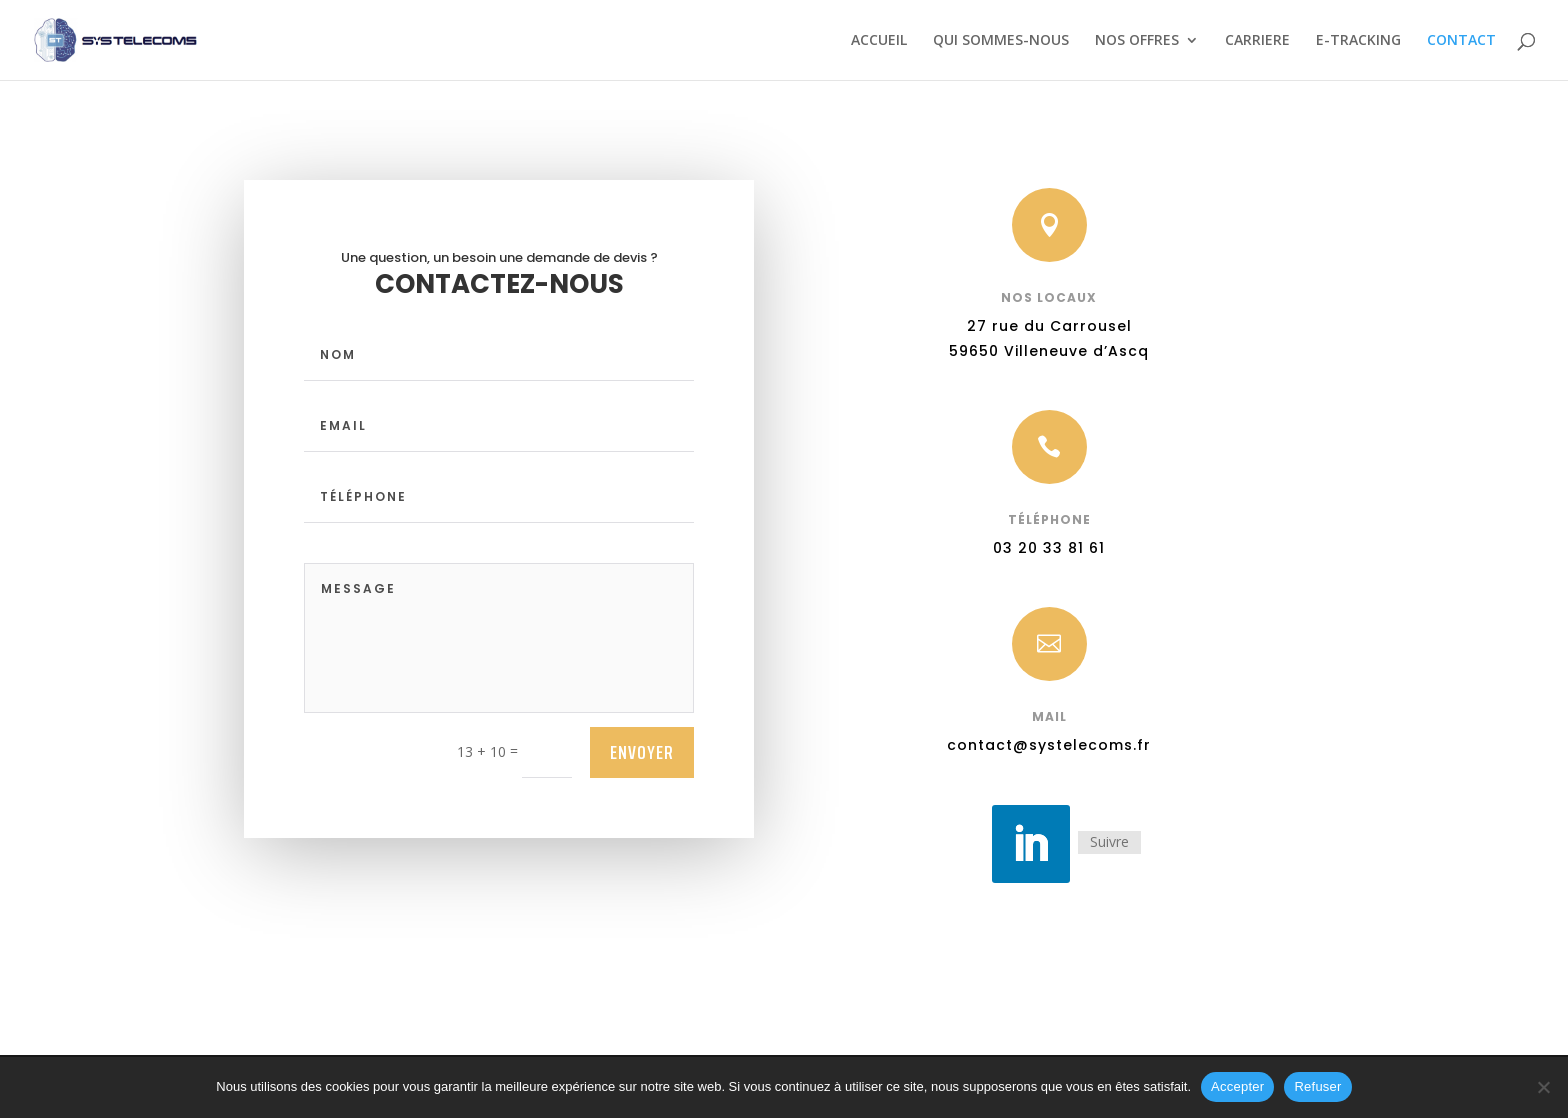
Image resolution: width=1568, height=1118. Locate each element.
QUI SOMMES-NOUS (1001, 41)
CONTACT (1461, 41)
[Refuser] (1543, 1087)
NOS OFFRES (1137, 41)
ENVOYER (642, 752)
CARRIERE (1257, 41)
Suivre (1103, 843)
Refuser (1317, 1086)
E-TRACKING (1358, 41)
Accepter (1237, 1086)
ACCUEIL (879, 41)
